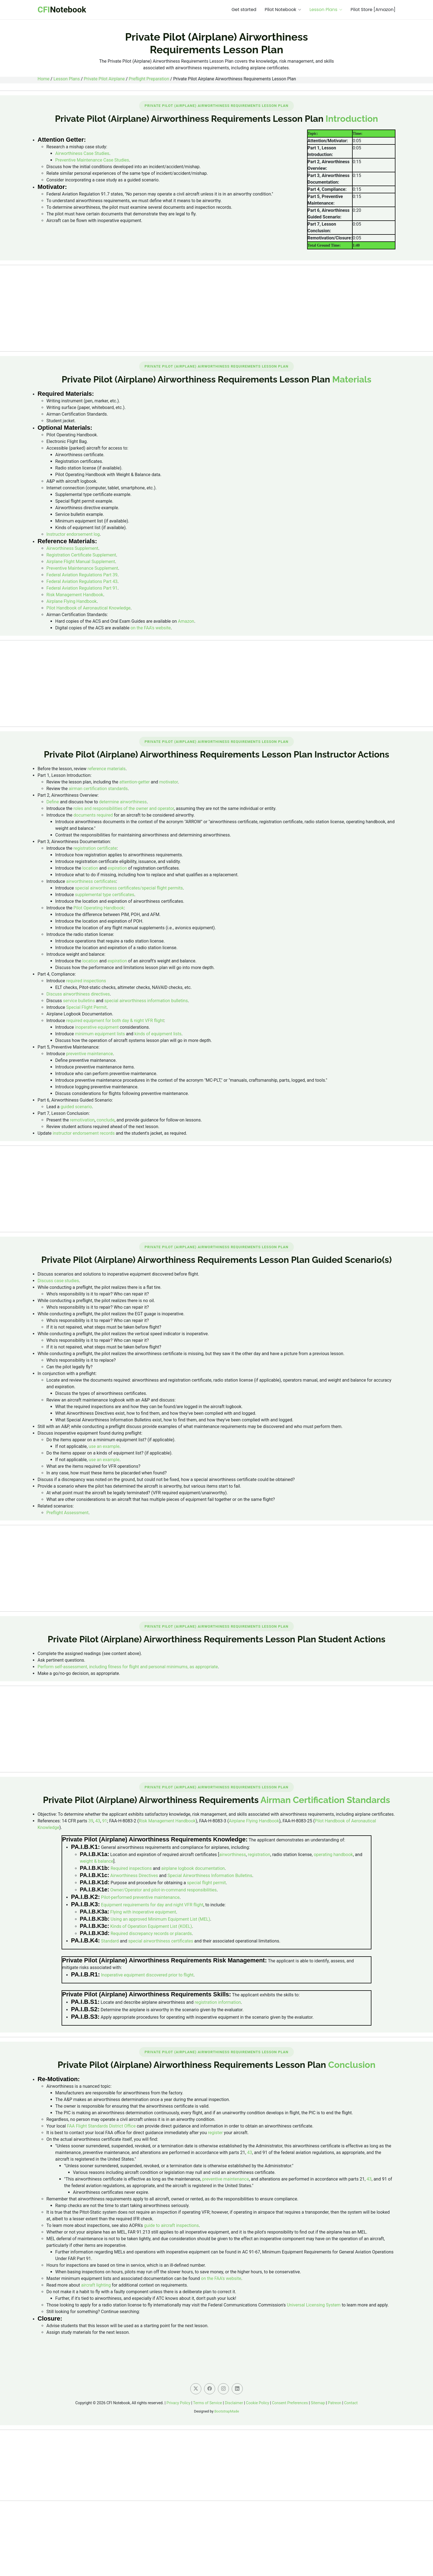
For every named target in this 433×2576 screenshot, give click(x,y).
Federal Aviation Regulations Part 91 (82, 588)
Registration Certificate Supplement (81, 555)
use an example (104, 1446)
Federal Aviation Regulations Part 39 (82, 574)
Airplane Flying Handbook (71, 601)
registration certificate (95, 848)
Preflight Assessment (67, 1512)
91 (104, 1820)
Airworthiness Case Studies (82, 153)
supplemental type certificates (104, 894)
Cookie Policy (257, 2403)
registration (259, 1854)
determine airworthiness (123, 801)
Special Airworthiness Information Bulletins (209, 1875)
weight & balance (96, 1861)
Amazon (186, 621)
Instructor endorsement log (73, 534)
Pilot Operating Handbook (98, 907)
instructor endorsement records (84, 1133)
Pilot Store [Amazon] (373, 9)
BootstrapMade (226, 2411)
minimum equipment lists (100, 1033)
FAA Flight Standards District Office (101, 2126)
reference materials (107, 768)
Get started (243, 9)
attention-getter (134, 782)
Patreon (334, 2403)
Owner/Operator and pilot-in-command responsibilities (163, 1890)
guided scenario (76, 1106)
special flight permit (206, 1882)
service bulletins (79, 1000)
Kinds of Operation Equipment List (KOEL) (151, 1926)
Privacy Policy (178, 2403)
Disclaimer (234, 2403)
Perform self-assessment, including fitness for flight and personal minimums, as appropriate (128, 1666)
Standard (110, 1941)
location (90, 868)
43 (97, 1820)
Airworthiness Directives (134, 1875)
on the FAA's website (151, 627)
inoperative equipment (96, 1027)
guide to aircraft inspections (171, 2225)
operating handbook (333, 1854)
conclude (106, 1120)
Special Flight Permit (86, 1007)
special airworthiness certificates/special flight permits (129, 888)
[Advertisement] (216, 308)
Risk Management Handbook (74, 594)
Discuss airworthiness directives (78, 994)
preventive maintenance (89, 1053)
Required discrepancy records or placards (151, 1933)
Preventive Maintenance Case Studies (92, 160)
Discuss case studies (58, 1280)
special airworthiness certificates (160, 1941)
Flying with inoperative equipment (143, 1912)
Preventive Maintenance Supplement (82, 568)
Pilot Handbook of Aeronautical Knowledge (88, 608)
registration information (218, 2002)
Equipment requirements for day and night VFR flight (152, 1904)
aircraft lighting (96, 2285)
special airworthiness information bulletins (146, 1000)
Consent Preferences (290, 2403)
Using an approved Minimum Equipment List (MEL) (160, 1919)
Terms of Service (207, 2403)
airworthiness (232, 1854)
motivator (168, 782)
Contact (351, 2403)
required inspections (86, 980)
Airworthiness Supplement (72, 548)
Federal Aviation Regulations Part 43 (82, 581)
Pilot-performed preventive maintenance (140, 1897)
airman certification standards (98, 788)
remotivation (82, 1120)
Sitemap (318, 2403)
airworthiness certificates (91, 881)
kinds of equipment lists (157, 1033)
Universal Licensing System (314, 2305)
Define (52, 801)
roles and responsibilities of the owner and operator (123, 808)
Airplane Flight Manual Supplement (80, 561)
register (215, 2132)
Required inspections (131, 1868)
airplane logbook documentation (193, 1868)
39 (90, 1820)
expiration (117, 868)
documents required (93, 815)
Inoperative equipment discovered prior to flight (147, 1975)
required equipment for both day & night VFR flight (115, 1020)
